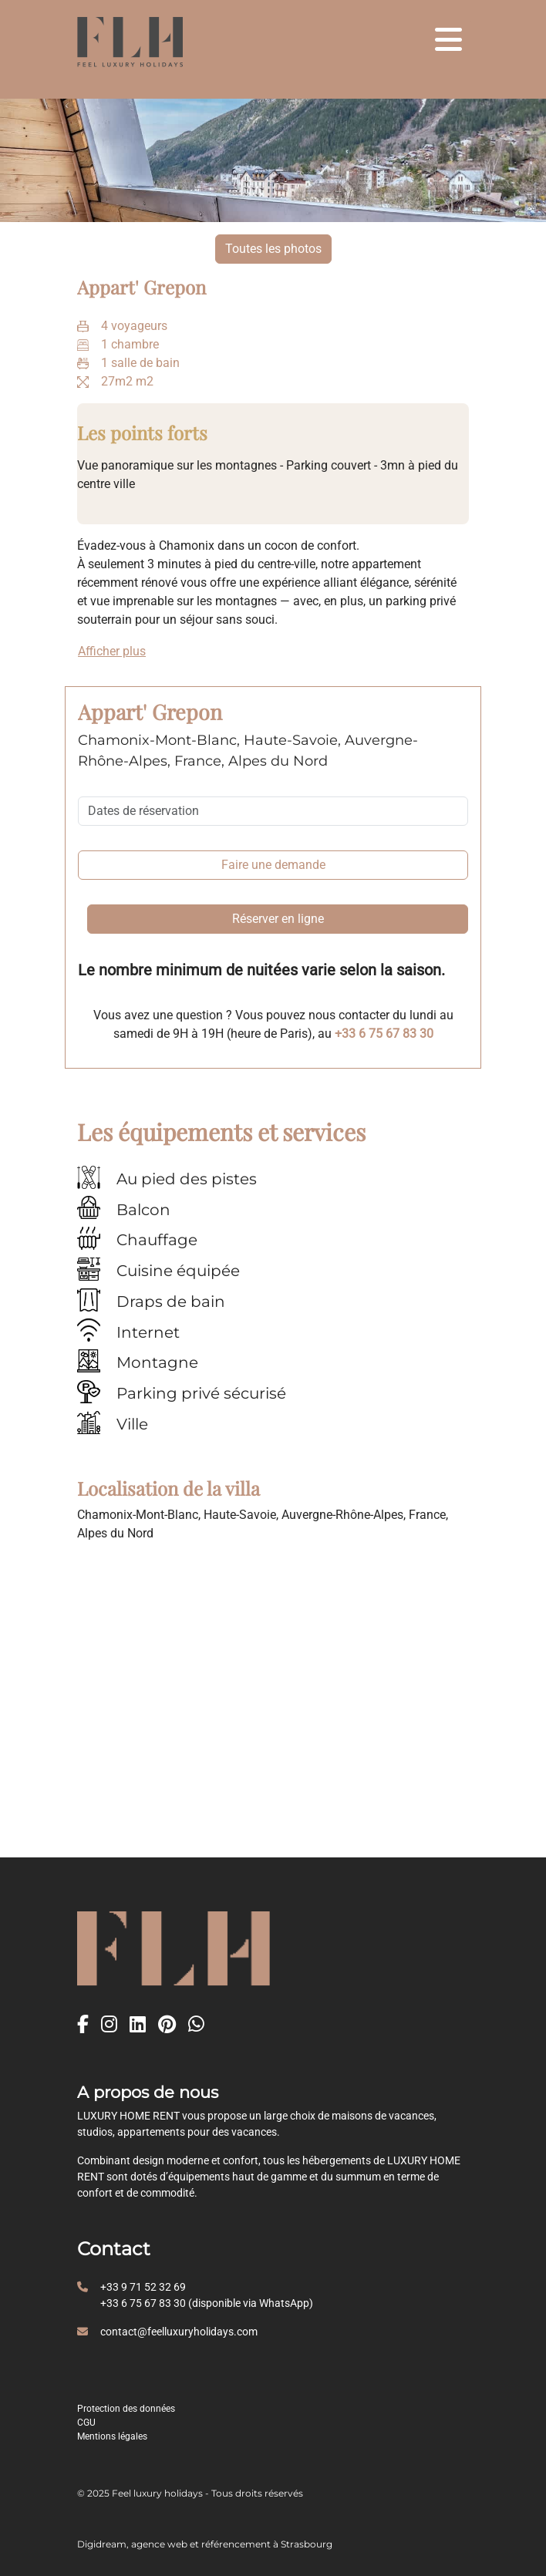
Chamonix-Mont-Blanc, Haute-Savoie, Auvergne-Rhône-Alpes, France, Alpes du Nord (248, 750)
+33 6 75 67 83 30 (384, 1033)
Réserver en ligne (278, 918)
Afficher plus (112, 651)
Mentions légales (112, 2436)
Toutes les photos (273, 248)
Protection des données (126, 2408)
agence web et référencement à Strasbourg (231, 2544)
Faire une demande (273, 864)
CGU (86, 2422)
